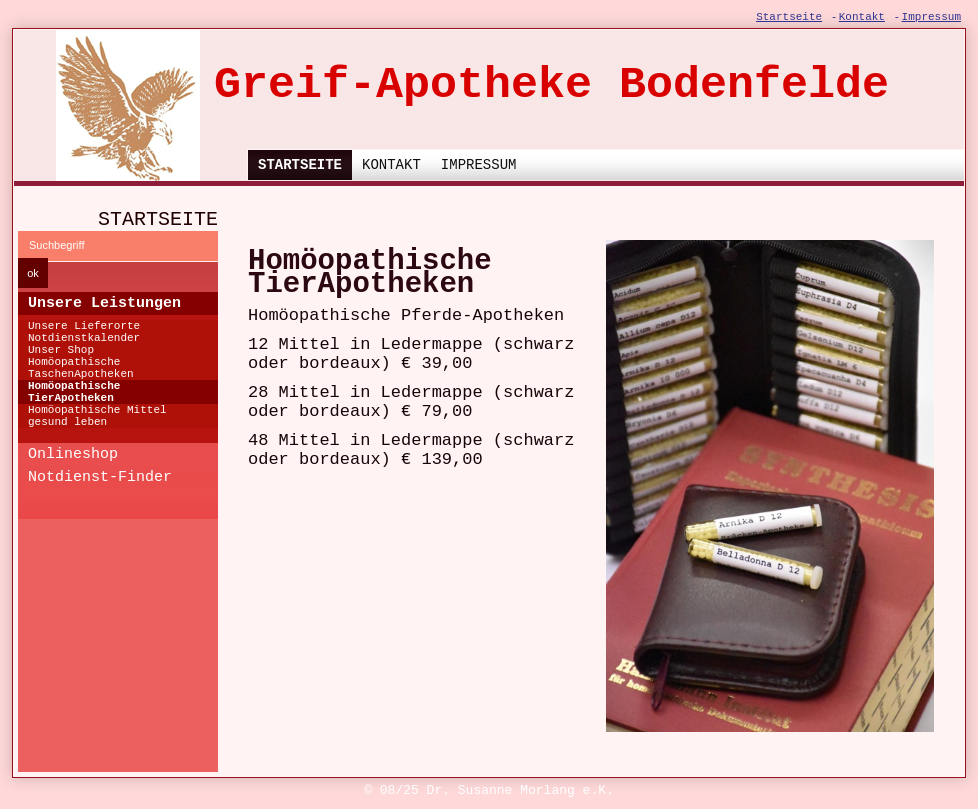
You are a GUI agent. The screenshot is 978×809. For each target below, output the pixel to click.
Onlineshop (73, 454)
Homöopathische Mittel (97, 410)
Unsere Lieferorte (84, 326)
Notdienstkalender (84, 338)
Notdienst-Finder (100, 477)
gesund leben (67, 422)
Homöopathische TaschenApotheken (81, 368)
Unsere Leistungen (104, 303)
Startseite (789, 17)
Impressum (931, 17)
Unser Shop (61, 350)
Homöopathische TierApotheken (74, 392)
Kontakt (862, 17)
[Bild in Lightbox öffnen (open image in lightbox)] (770, 486)
